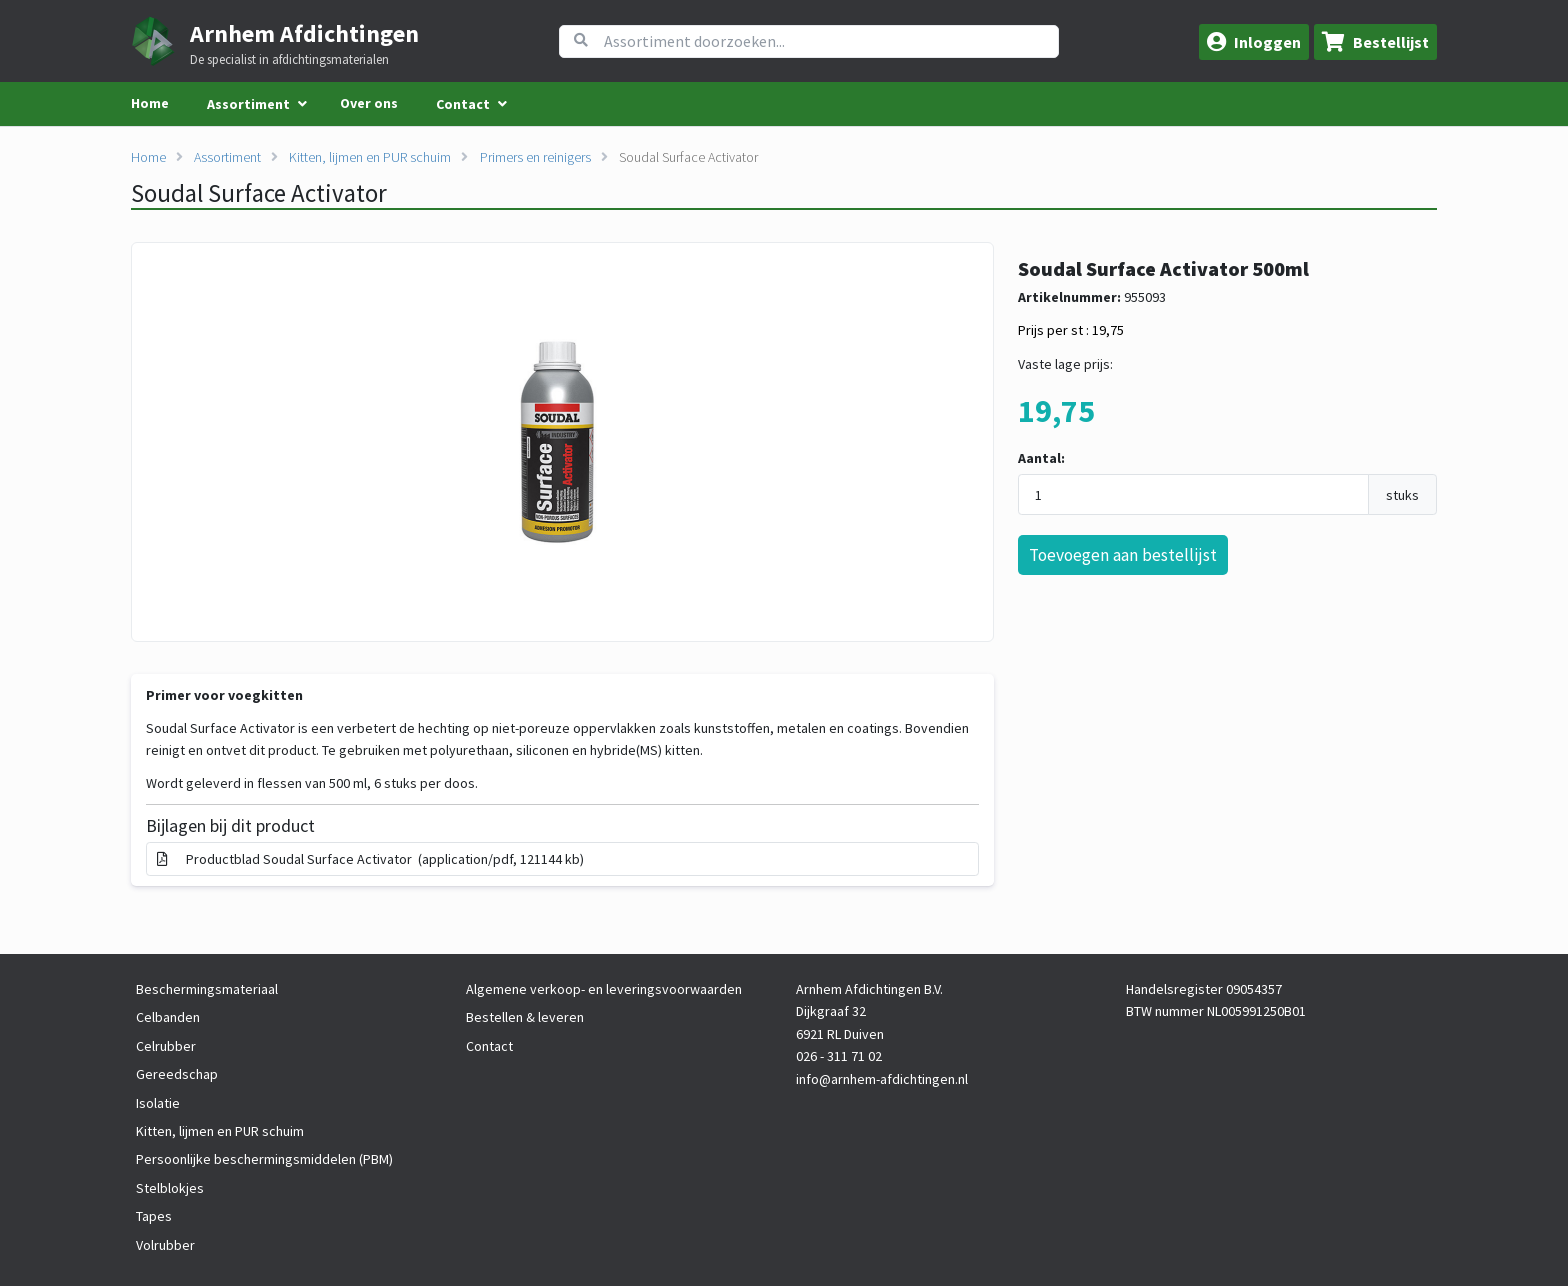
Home (150, 103)
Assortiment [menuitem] (248, 104)
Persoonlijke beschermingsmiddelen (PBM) (264, 1159)
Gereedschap (177, 1074)
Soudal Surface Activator (688, 157)
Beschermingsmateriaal (207, 989)
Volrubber (165, 1245)
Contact (489, 1046)
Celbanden (168, 1017)
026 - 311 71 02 (839, 1056)
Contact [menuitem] (463, 104)
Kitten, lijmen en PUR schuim (370, 157)
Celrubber (166, 1046)
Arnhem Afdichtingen (304, 33)
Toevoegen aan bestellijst (1123, 555)
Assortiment (227, 157)
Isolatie (158, 1103)
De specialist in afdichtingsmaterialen (289, 60)
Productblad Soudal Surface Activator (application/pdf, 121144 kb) (370, 859)
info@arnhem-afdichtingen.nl (882, 1079)
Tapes (154, 1216)
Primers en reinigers (535, 157)
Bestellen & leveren (525, 1017)
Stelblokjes (170, 1188)
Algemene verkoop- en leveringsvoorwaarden (604, 989)
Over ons (369, 103)
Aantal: (1041, 458)
